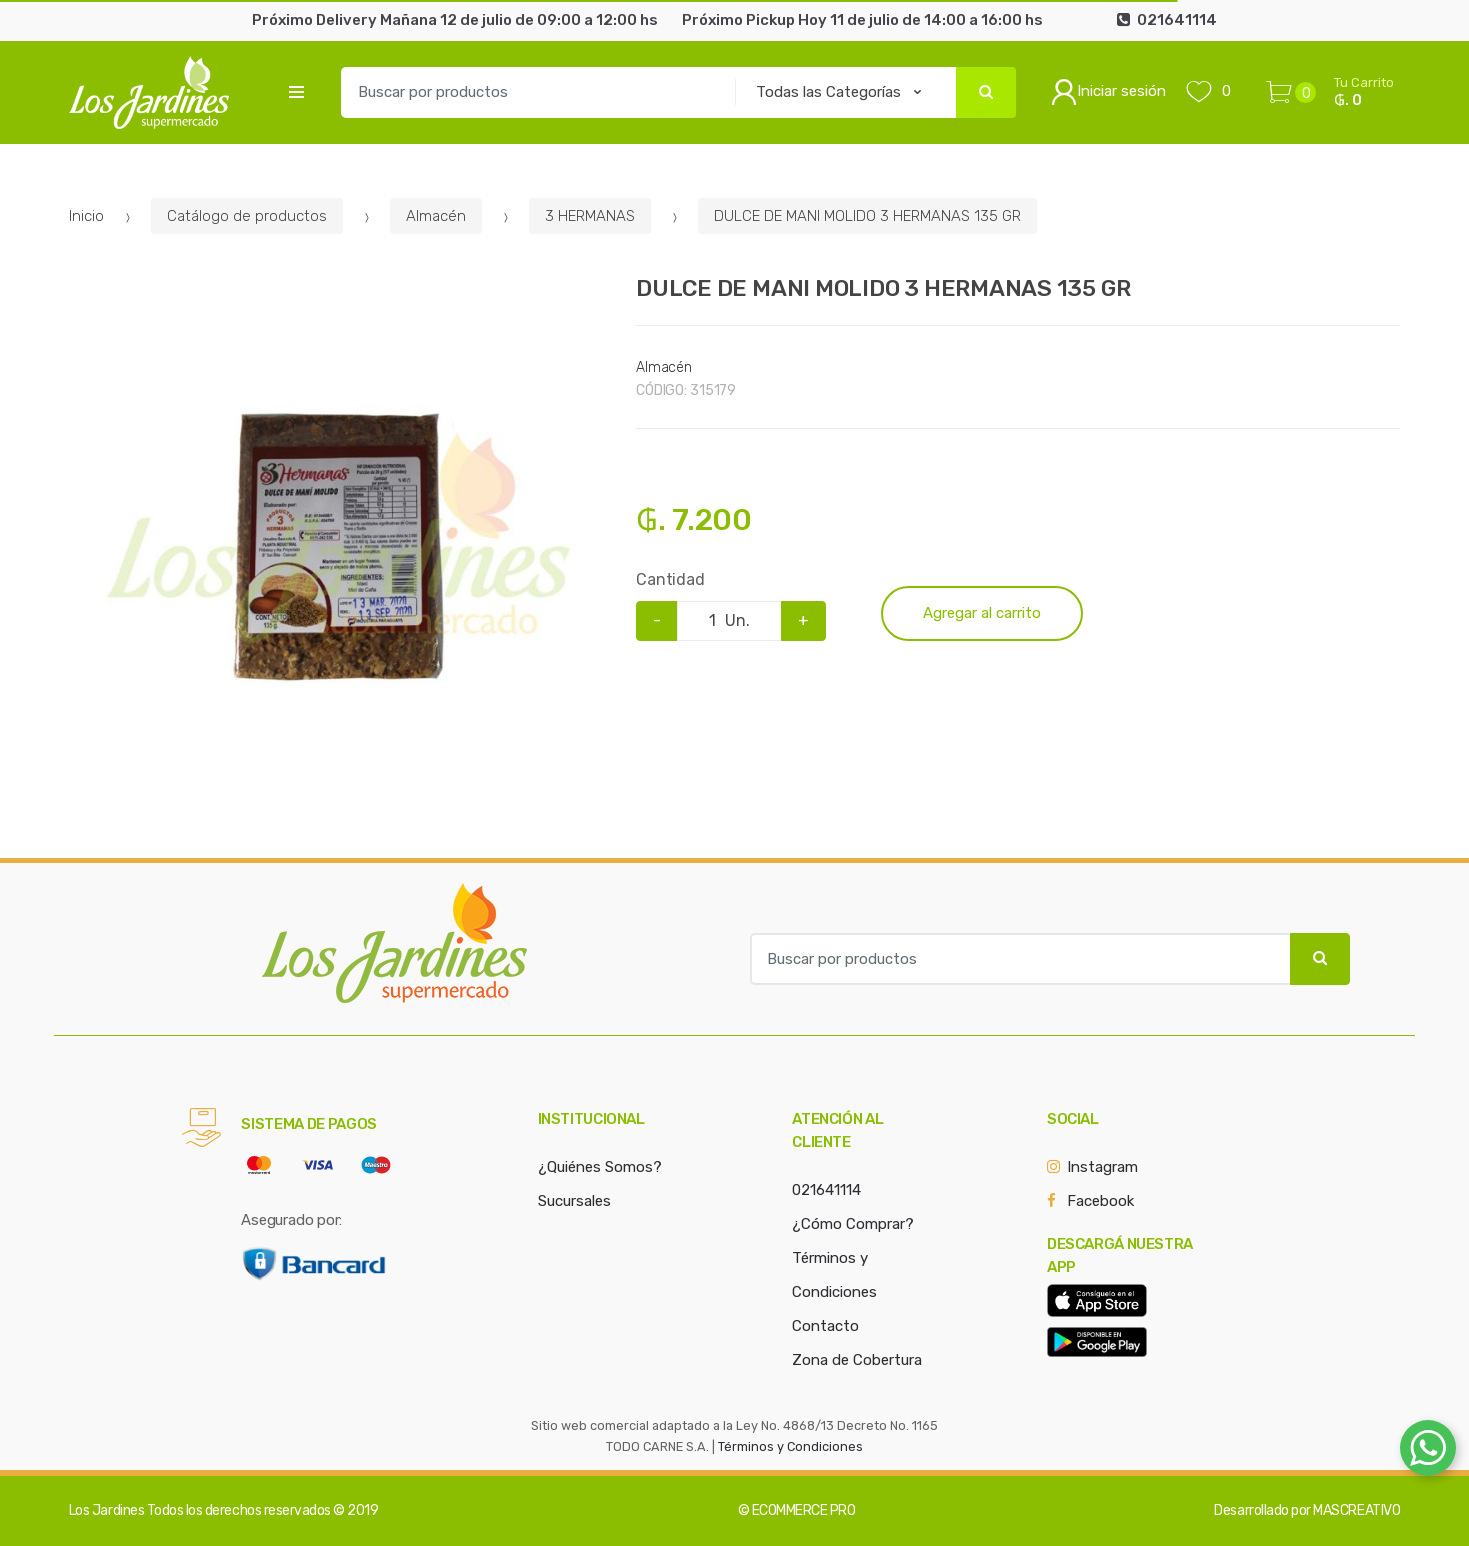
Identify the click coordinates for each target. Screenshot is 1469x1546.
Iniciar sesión (1108, 92)
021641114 (826, 1190)
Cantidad (670, 579)
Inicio (86, 216)
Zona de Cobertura (857, 1360)
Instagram (1102, 1167)
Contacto (825, 1326)
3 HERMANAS (590, 216)
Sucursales (574, 1201)
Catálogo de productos (247, 216)
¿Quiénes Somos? (600, 1167)
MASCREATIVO (1356, 1510)
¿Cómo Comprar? (853, 1224)
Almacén (436, 216)
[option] (338, 547)
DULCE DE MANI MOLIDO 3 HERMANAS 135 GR (867, 216)
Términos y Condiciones (790, 1446)
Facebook (1100, 1201)
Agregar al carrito (982, 613)
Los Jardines (106, 1510)
